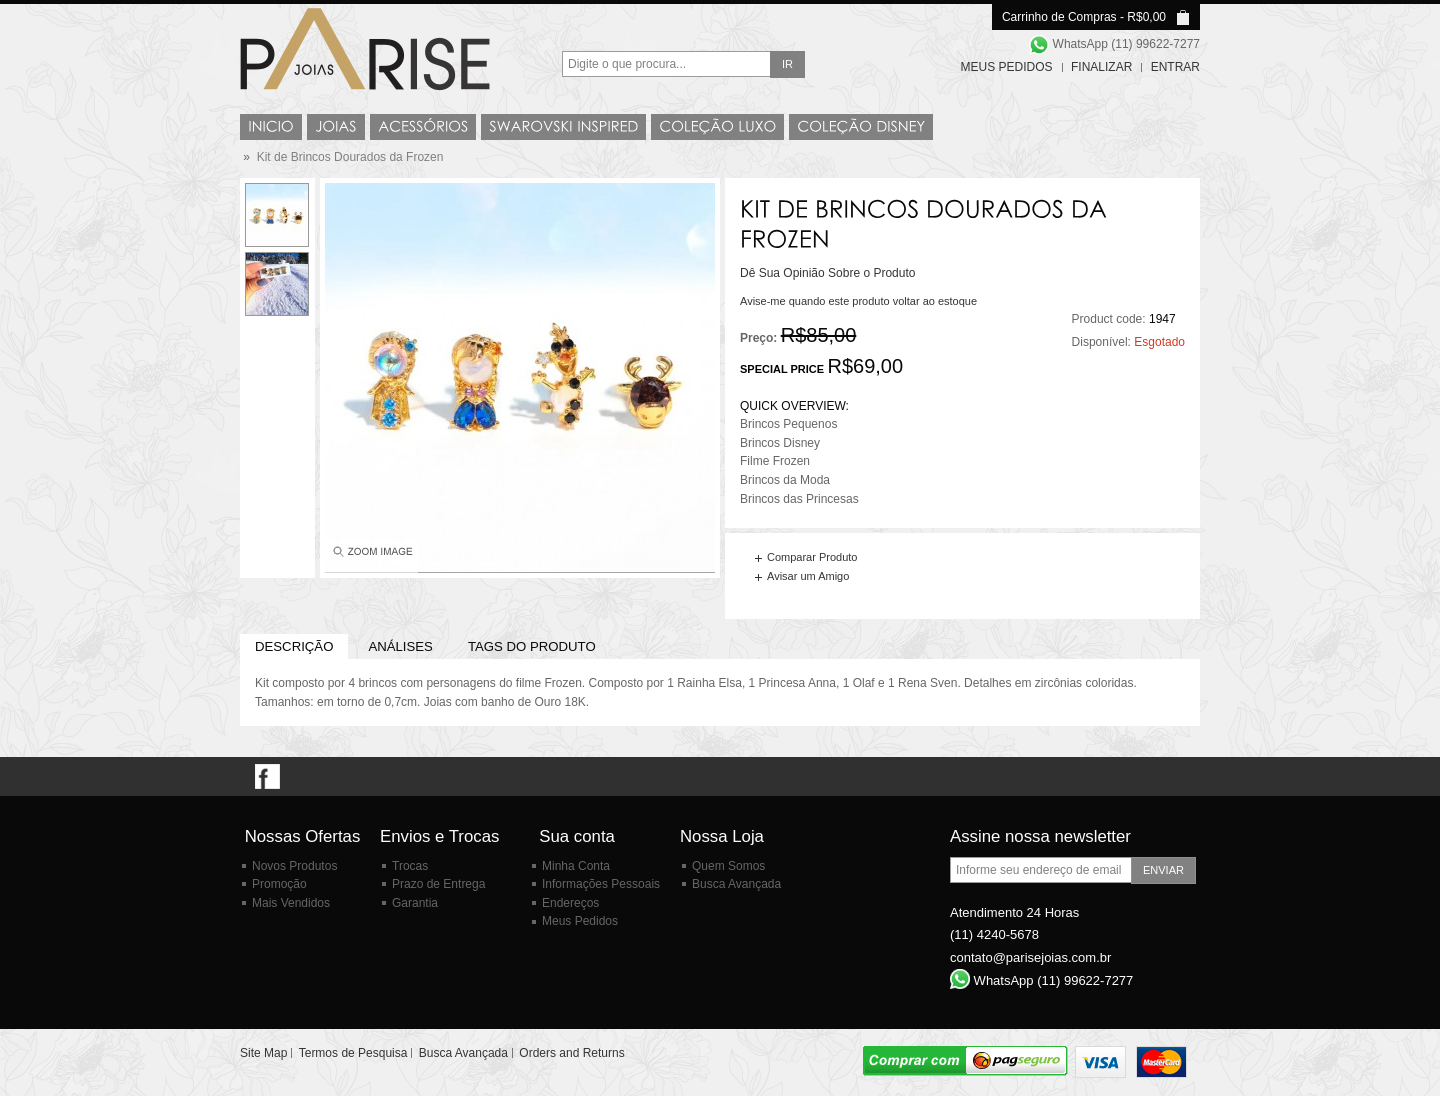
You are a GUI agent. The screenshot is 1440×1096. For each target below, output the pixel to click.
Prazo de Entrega (438, 884)
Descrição (294, 646)
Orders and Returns (571, 1053)
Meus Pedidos (1007, 67)
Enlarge (371, 556)
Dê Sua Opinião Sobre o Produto (827, 273)
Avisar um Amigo (808, 576)
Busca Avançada (736, 884)
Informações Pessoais (601, 884)
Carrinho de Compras (1059, 17)
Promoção (279, 884)
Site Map (263, 1053)
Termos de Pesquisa (353, 1053)
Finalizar (1101, 67)
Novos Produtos (294, 866)
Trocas (410, 866)
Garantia (415, 903)
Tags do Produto (532, 646)
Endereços (570, 903)
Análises (400, 646)
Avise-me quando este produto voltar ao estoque (858, 301)
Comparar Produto (812, 557)
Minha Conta (576, 866)
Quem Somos (728, 866)
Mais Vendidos (291, 903)
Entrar (1175, 67)
